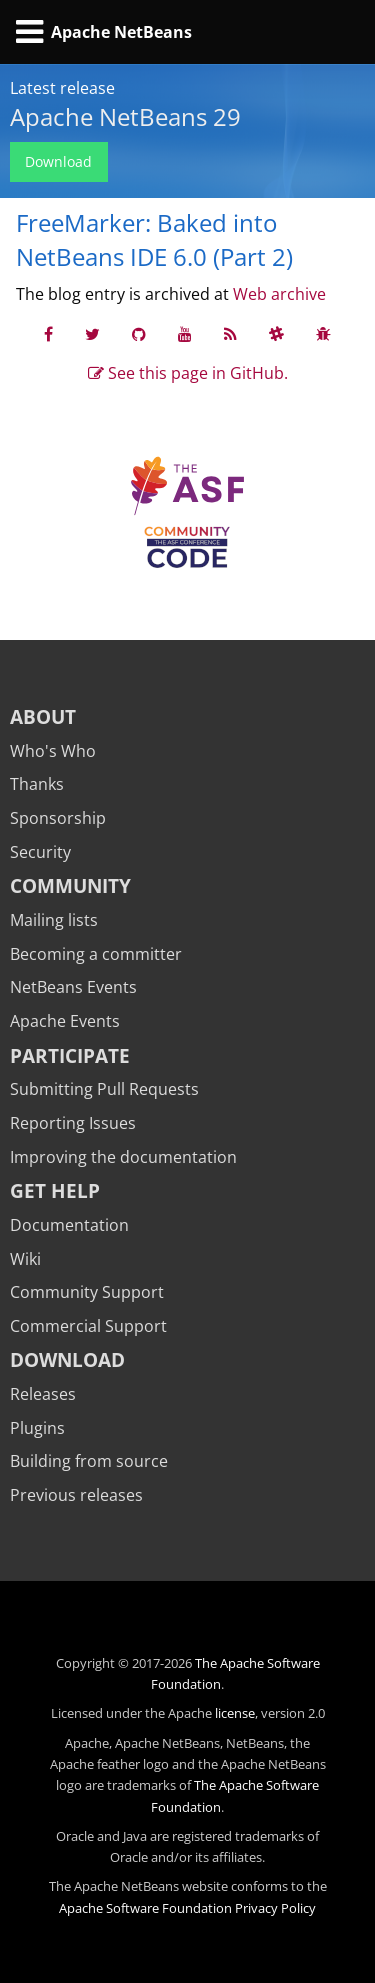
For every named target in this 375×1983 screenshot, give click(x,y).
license (235, 1713)
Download (58, 161)
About (43, 716)
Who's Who (53, 751)
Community (70, 885)
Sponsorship (58, 818)
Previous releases (76, 1495)
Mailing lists (54, 920)
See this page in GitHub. (188, 373)
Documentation (69, 1225)
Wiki (25, 1259)
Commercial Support (88, 1326)
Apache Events (65, 1021)
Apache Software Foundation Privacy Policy (187, 1908)
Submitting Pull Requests (104, 1089)
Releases (43, 1394)
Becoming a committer (96, 954)
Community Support (87, 1292)
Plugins (37, 1428)
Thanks (37, 784)
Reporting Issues (73, 1123)
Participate (70, 1055)
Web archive (279, 294)
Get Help (55, 1190)
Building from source (89, 1461)
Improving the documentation (123, 1157)
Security (40, 852)
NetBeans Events (73, 987)
